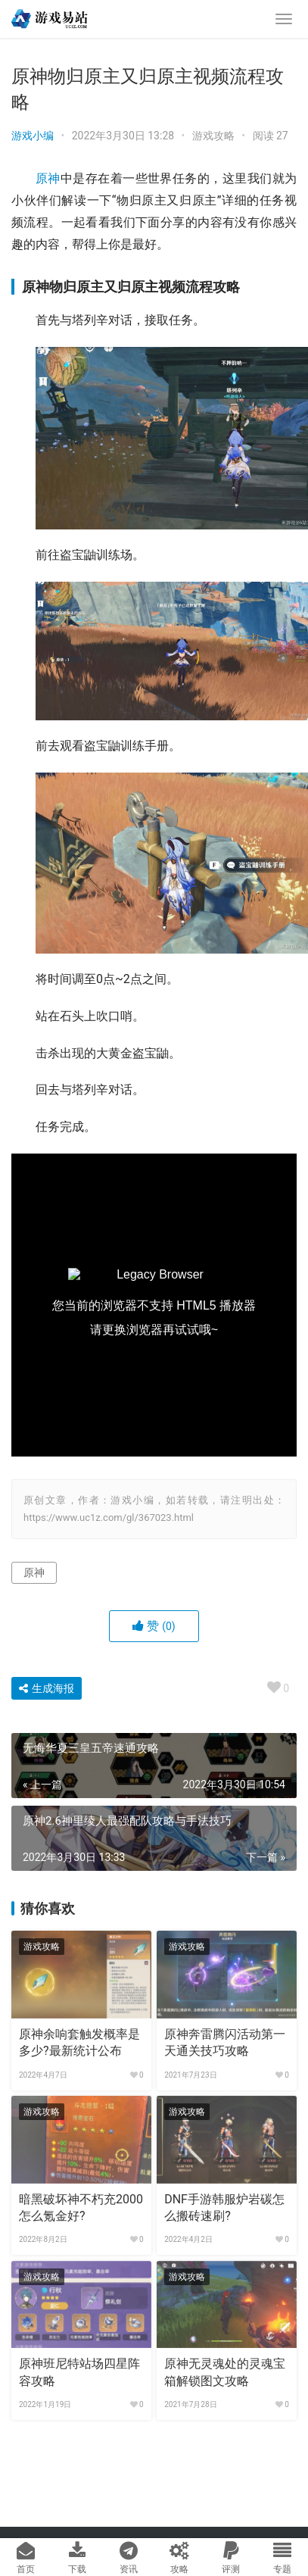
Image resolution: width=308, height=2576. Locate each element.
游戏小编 (32, 136)
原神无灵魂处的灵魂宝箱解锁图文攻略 (224, 2371)
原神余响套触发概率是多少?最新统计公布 (79, 2042)
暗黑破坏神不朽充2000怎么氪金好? (81, 2207)
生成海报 (46, 1688)
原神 (48, 178)
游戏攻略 (213, 136)
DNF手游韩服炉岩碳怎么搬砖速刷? (224, 2207)
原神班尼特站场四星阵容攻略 (79, 2371)
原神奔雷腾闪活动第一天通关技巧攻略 (224, 2042)
